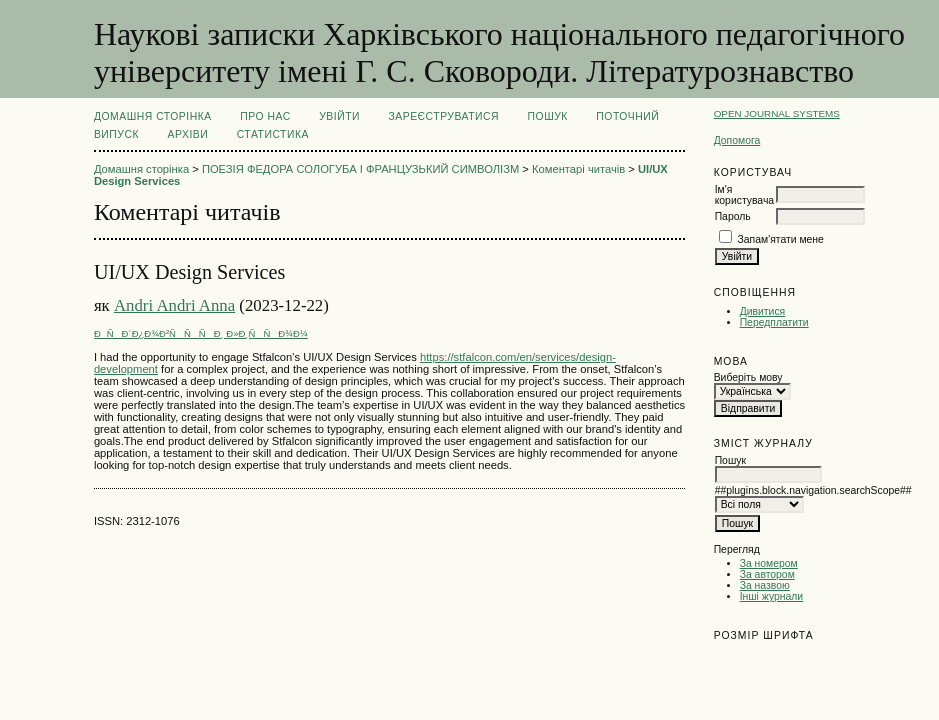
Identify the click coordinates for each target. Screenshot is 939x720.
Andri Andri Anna (174, 305)
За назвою (765, 585)
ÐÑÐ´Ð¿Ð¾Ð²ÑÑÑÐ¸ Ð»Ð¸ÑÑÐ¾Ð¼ (201, 333)
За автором (767, 574)
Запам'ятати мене (781, 239)
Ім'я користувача (744, 195)
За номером (769, 563)
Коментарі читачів (578, 169)
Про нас (265, 116)
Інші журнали (771, 596)
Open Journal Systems (777, 113)
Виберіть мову (748, 377)
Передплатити (774, 322)
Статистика (273, 134)
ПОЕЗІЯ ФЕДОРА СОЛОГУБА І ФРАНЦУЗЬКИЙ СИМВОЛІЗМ (360, 169)
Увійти (339, 116)
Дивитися (763, 311)
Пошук (548, 116)
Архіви (188, 134)
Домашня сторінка (153, 116)
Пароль (733, 216)
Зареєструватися (443, 116)
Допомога (737, 140)
